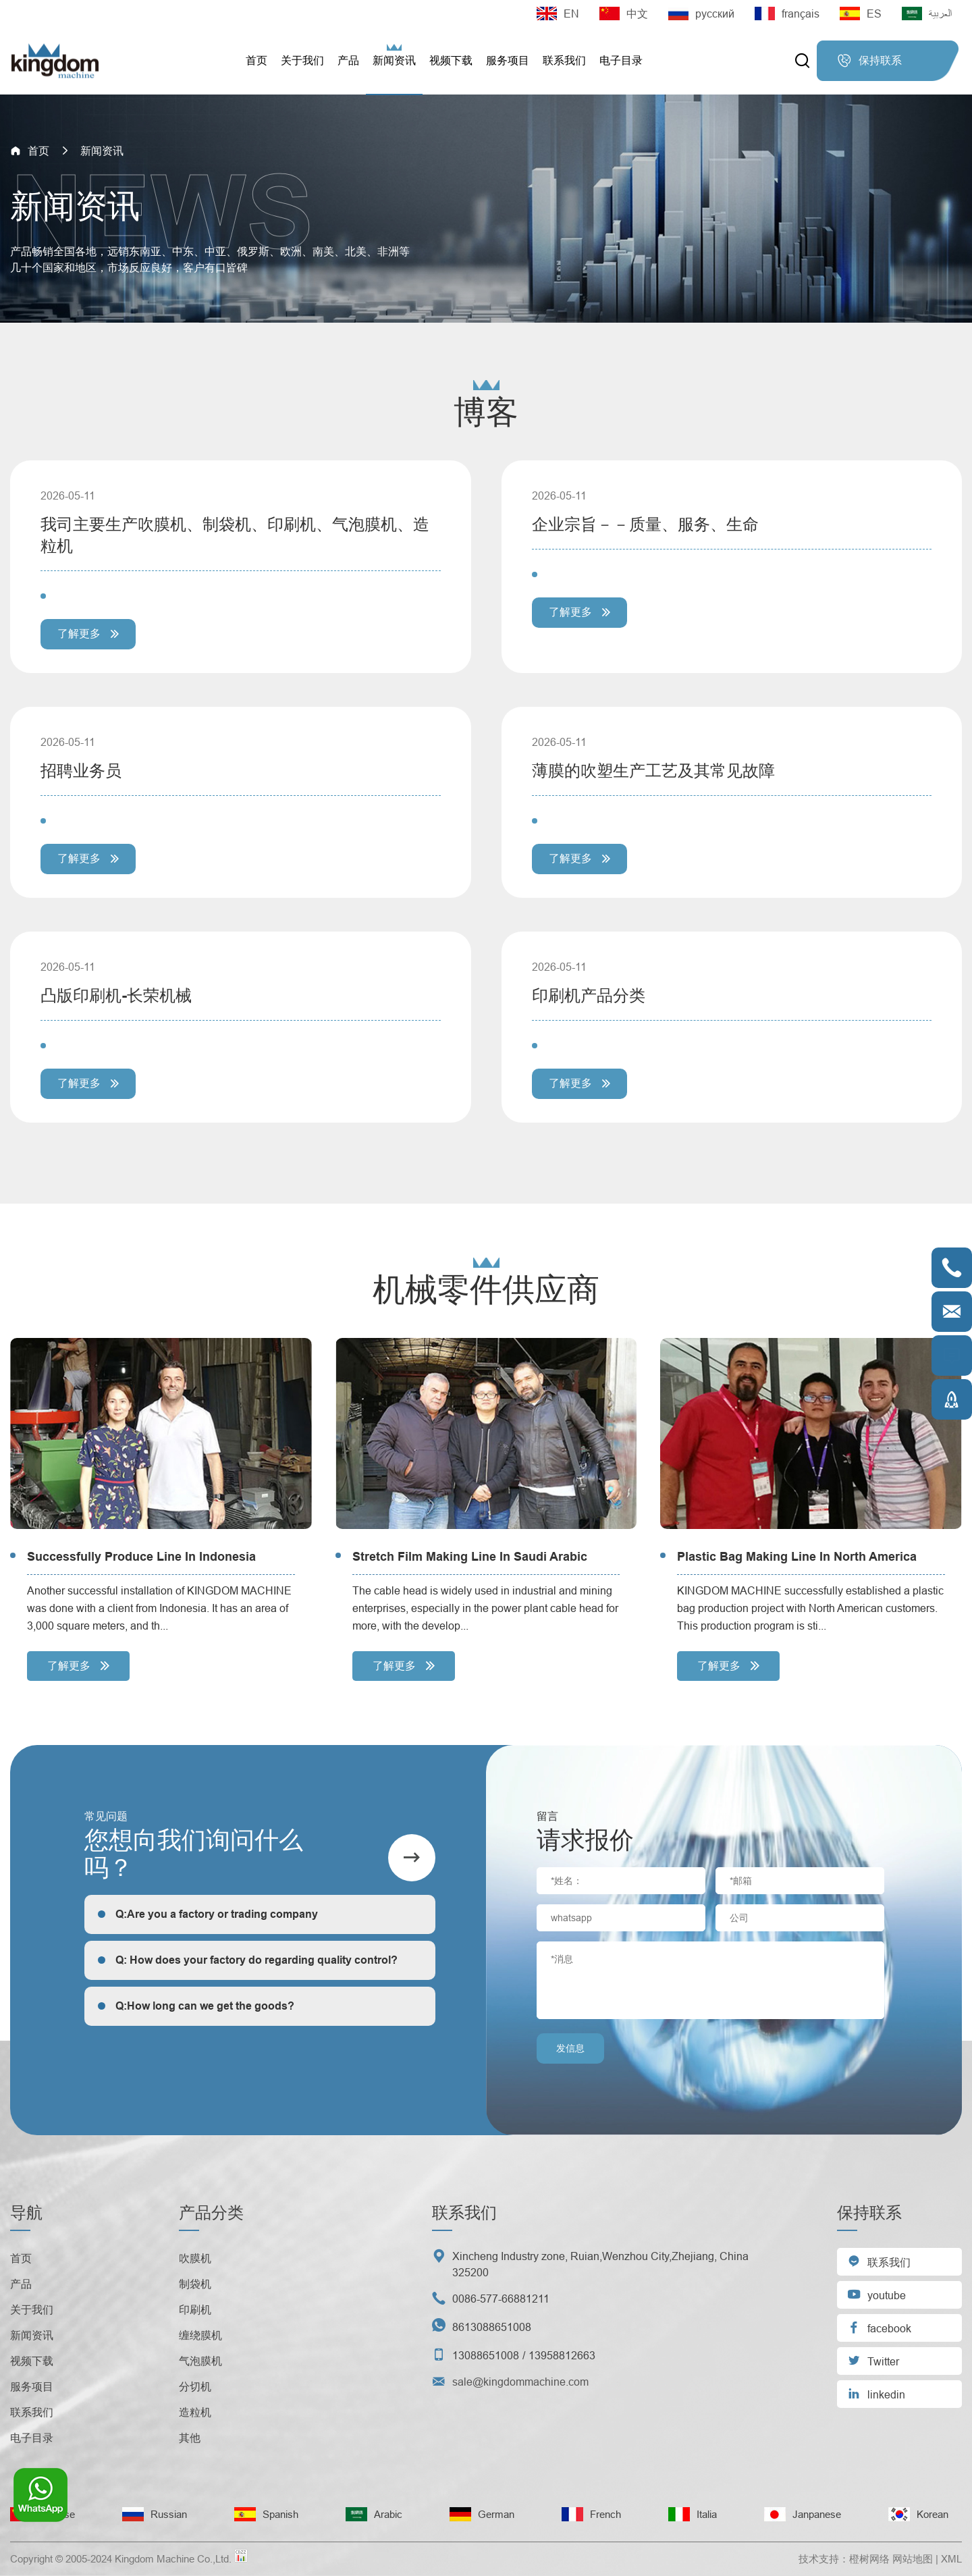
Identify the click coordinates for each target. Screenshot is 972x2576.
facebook (879, 2327)
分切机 (195, 2386)
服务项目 (507, 60)
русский (701, 13)
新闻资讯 (394, 60)
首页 (256, 60)
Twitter (873, 2360)
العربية (927, 13)
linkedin (876, 2393)
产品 (348, 60)
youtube (876, 2294)
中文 (623, 13)
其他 (189, 2438)
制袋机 (195, 2284)
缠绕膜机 (200, 2335)
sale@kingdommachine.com (520, 2382)
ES (861, 13)
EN (558, 13)
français (787, 13)
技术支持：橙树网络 (844, 2559)
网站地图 (912, 2559)
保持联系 (869, 61)
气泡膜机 (200, 2361)
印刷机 (195, 2309)
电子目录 (621, 60)
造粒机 (195, 2412)
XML (951, 2559)
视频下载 (451, 60)
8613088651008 (491, 2327)
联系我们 (564, 60)
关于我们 (302, 60)
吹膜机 (195, 2258)
